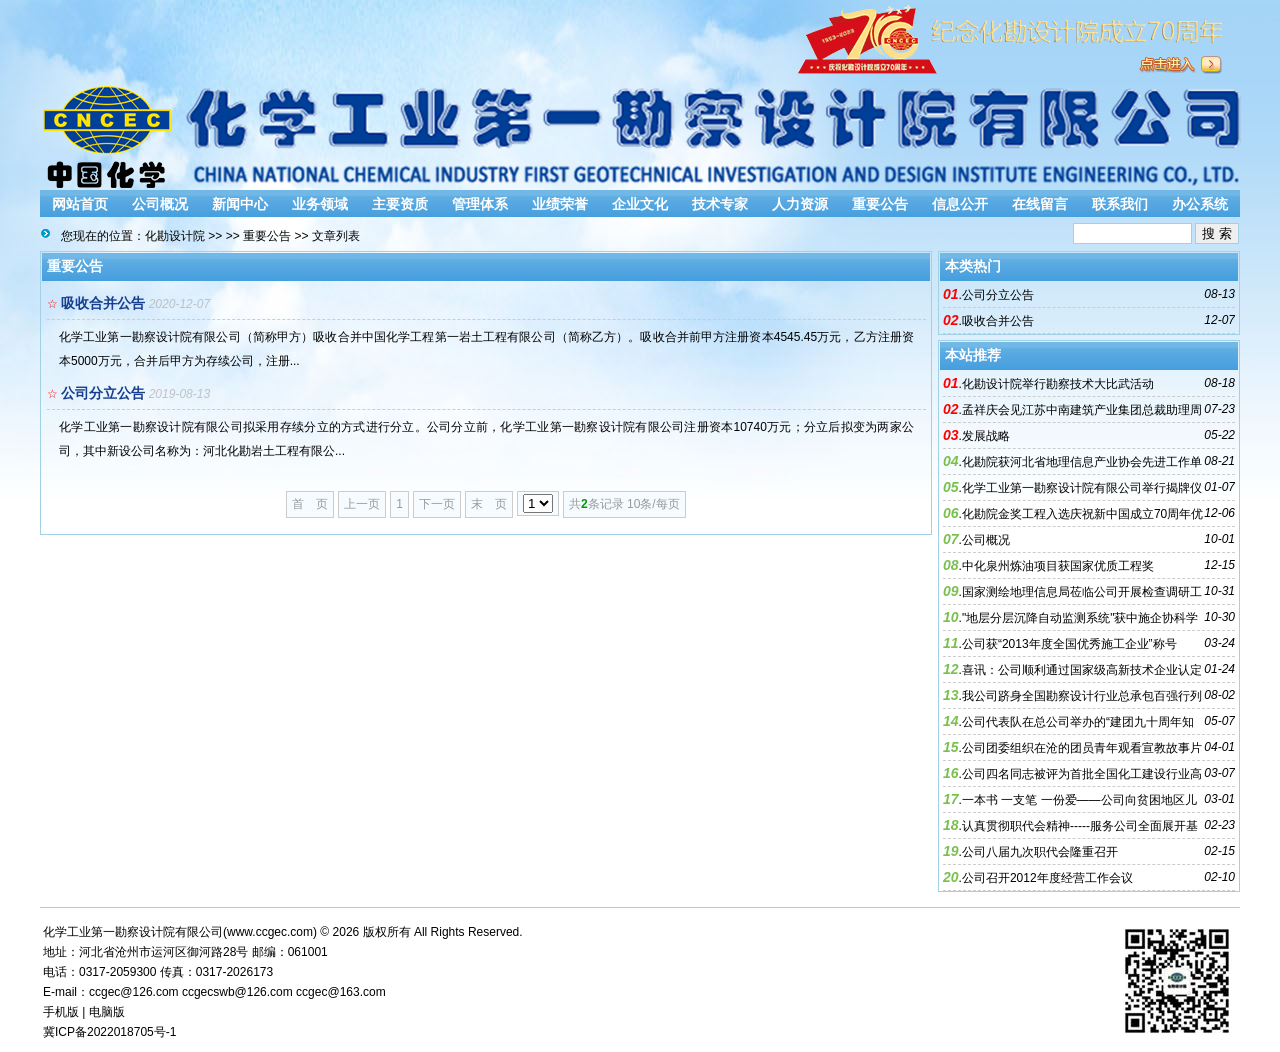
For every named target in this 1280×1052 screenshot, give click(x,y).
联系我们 (1120, 204)
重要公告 (880, 204)
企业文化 (640, 204)
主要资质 (400, 204)
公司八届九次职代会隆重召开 (1040, 852)
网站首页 (80, 204)
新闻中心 (240, 204)
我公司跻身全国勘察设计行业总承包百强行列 (1082, 696)
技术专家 (720, 204)
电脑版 (107, 1012)
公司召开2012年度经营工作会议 (1047, 878)
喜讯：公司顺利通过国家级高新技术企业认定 (1082, 670)
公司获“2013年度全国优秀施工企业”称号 (1069, 644)
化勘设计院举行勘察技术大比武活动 (1058, 384)
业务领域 (320, 204)
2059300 (133, 972)
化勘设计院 (175, 236)
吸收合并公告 (103, 303)
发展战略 (986, 436)
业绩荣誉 (560, 204)
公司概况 (160, 204)
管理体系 (480, 204)
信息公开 (960, 204)
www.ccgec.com (270, 932)
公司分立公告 (103, 393)
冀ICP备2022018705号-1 (109, 1032)
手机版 (61, 1012)
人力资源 (800, 204)
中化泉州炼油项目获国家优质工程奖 (1058, 566)
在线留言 (1040, 204)
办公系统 (1200, 204)
